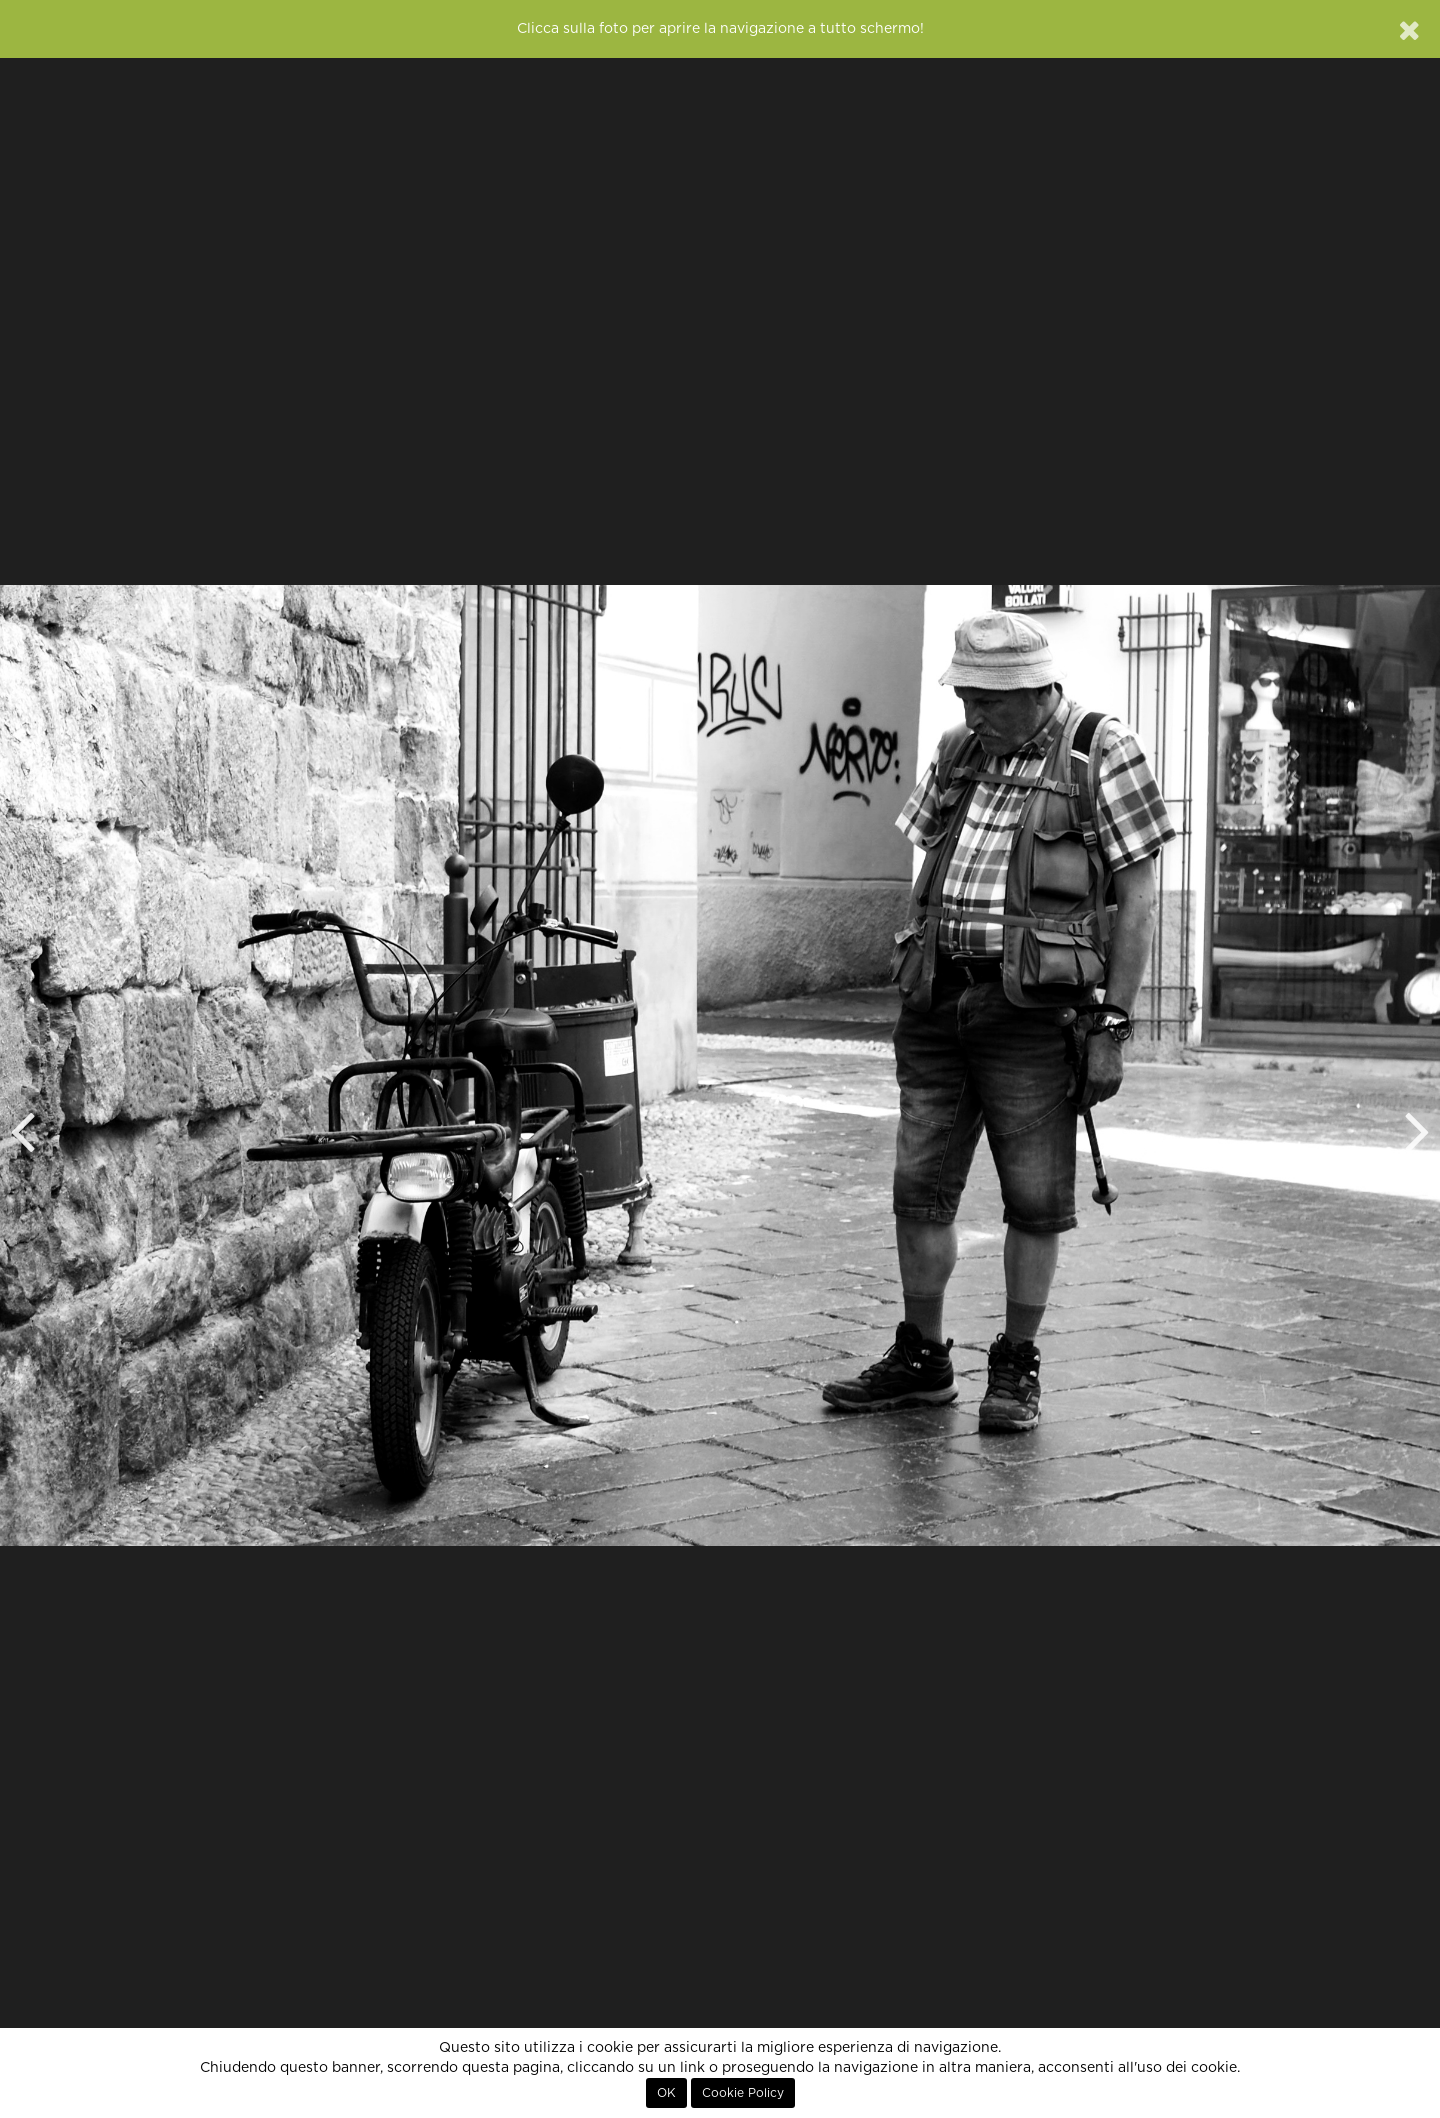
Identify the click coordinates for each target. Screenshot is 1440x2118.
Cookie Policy (743, 2093)
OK (666, 2093)
